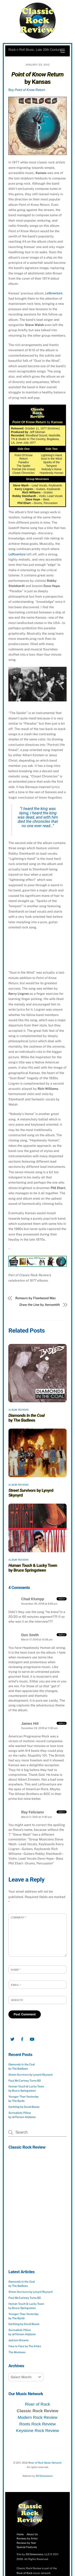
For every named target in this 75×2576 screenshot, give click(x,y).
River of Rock (37, 2404)
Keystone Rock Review (37, 2430)
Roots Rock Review (37, 2424)
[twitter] (12, 2039)
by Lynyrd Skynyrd (30, 2074)
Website (17, 2000)
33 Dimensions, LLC (38, 2563)
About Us (32, 2543)
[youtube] (32, 2039)
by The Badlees (26, 1418)
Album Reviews (18, 1409)
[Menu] (63, 51)
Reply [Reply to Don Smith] (62, 1634)
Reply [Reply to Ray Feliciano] (62, 1812)
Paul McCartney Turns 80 (24, 2080)
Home (20, 2543)
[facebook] (22, 2039)
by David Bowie (23, 2106)
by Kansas (37, 78)
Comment (19, 1917)
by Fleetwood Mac (35, 1298)
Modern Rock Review (37, 2417)
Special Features (27, 2555)
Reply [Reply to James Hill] (62, 1723)
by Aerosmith (39, 1305)
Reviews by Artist (27, 2547)
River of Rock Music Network (45, 2471)
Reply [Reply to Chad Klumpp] (62, 1599)
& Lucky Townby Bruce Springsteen (32, 1568)
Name (16, 1969)
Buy (26, 90)
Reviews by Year (26, 2551)
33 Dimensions (44, 2484)
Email (16, 1984)
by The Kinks (24, 2346)
